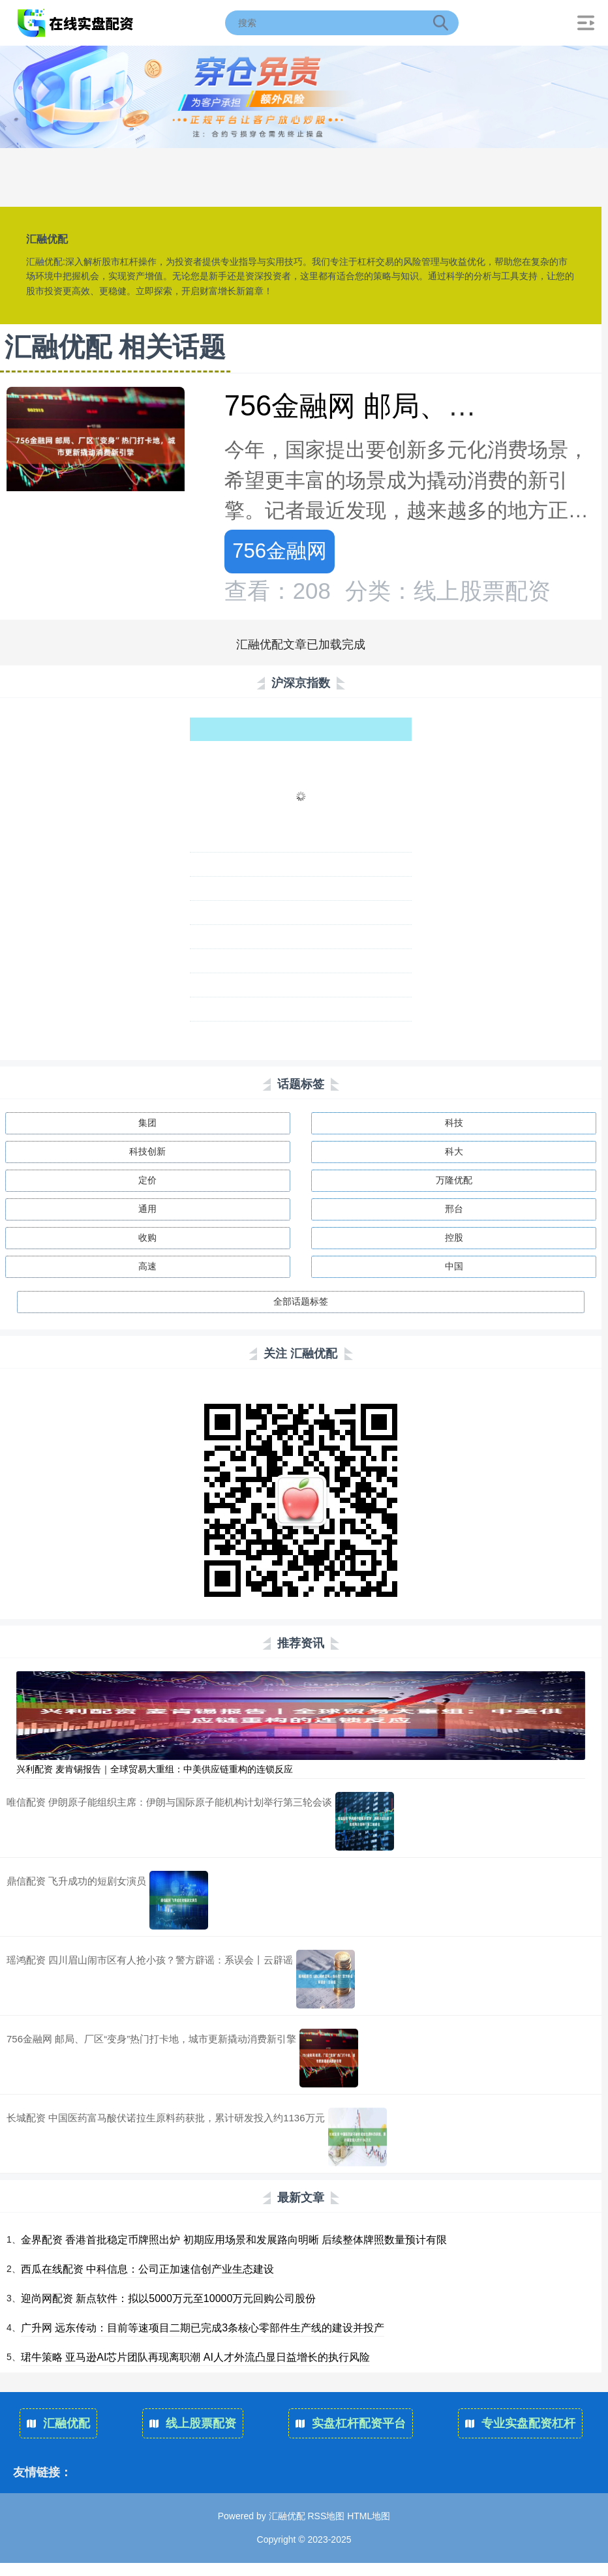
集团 (147, 1122)
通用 (147, 1209)
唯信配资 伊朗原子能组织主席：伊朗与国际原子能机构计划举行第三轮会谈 (169, 1802)
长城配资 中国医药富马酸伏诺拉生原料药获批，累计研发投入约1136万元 (166, 2117)
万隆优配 (454, 1180)
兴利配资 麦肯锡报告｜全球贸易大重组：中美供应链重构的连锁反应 (154, 1769)
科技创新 (147, 1151)
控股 (454, 1237)
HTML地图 (368, 2516)
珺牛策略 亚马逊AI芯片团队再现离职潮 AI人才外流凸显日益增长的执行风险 (195, 2357)
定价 (147, 1180)
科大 (454, 1151)
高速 (147, 1266)
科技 (454, 1122)
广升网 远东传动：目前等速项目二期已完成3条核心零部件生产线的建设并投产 (202, 2327)
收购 (147, 1237)
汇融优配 (58, 2423)
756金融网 (279, 550)
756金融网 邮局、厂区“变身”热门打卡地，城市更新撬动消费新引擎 (151, 2038)
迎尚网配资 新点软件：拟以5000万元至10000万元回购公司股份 (168, 2298)
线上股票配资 (192, 2423)
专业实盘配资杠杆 (520, 2423)
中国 (454, 1266)
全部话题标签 (300, 1301)
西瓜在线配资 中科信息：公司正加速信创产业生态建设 (147, 2269)
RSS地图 (325, 2516)
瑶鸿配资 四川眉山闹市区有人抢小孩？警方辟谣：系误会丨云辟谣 (150, 1959)
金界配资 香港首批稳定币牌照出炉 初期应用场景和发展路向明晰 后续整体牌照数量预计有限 (234, 2239)
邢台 (454, 1209)
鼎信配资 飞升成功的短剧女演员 (76, 1881)
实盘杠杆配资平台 (351, 2423)
